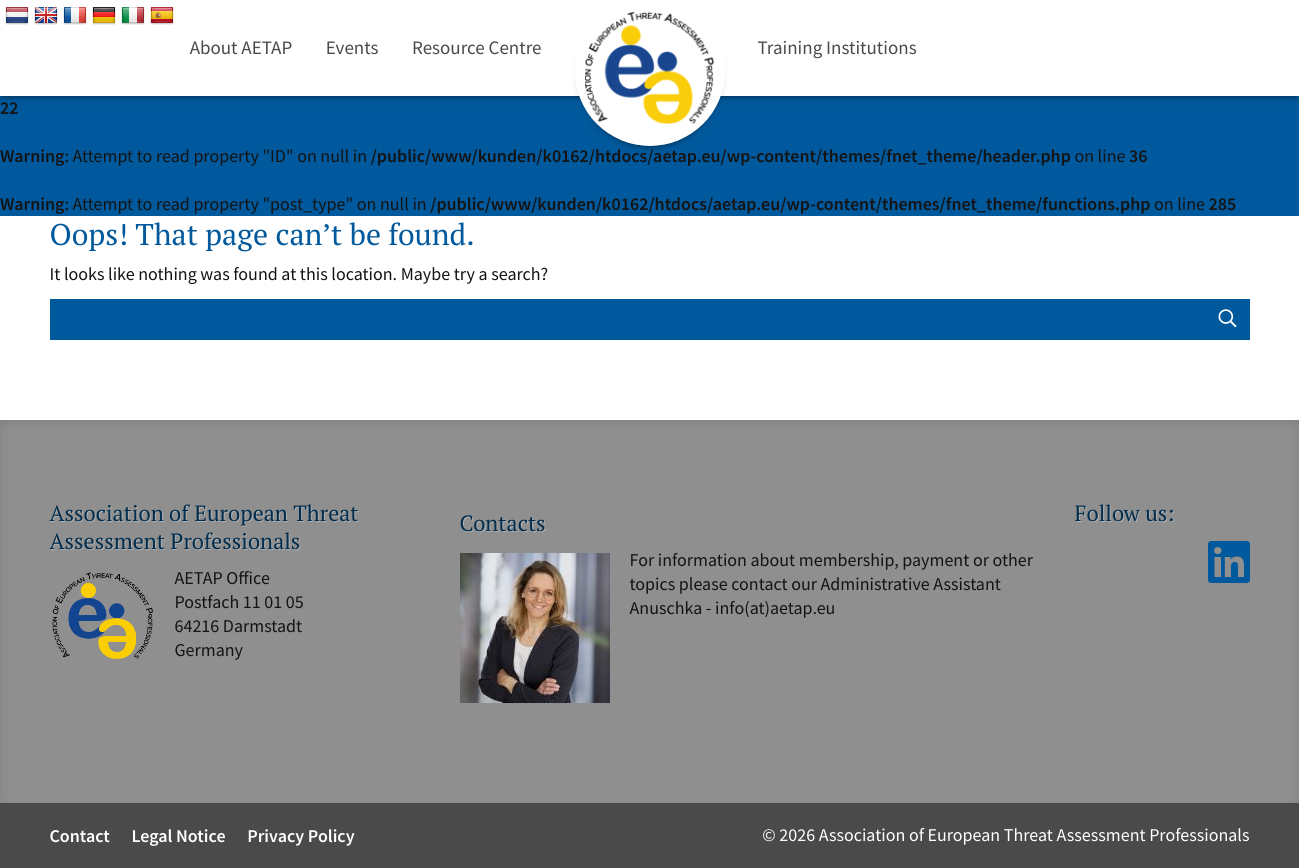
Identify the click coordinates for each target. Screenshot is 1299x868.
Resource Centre (476, 48)
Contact (80, 835)
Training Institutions (837, 48)
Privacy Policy (301, 835)
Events (352, 48)
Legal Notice (178, 835)
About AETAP (241, 48)
